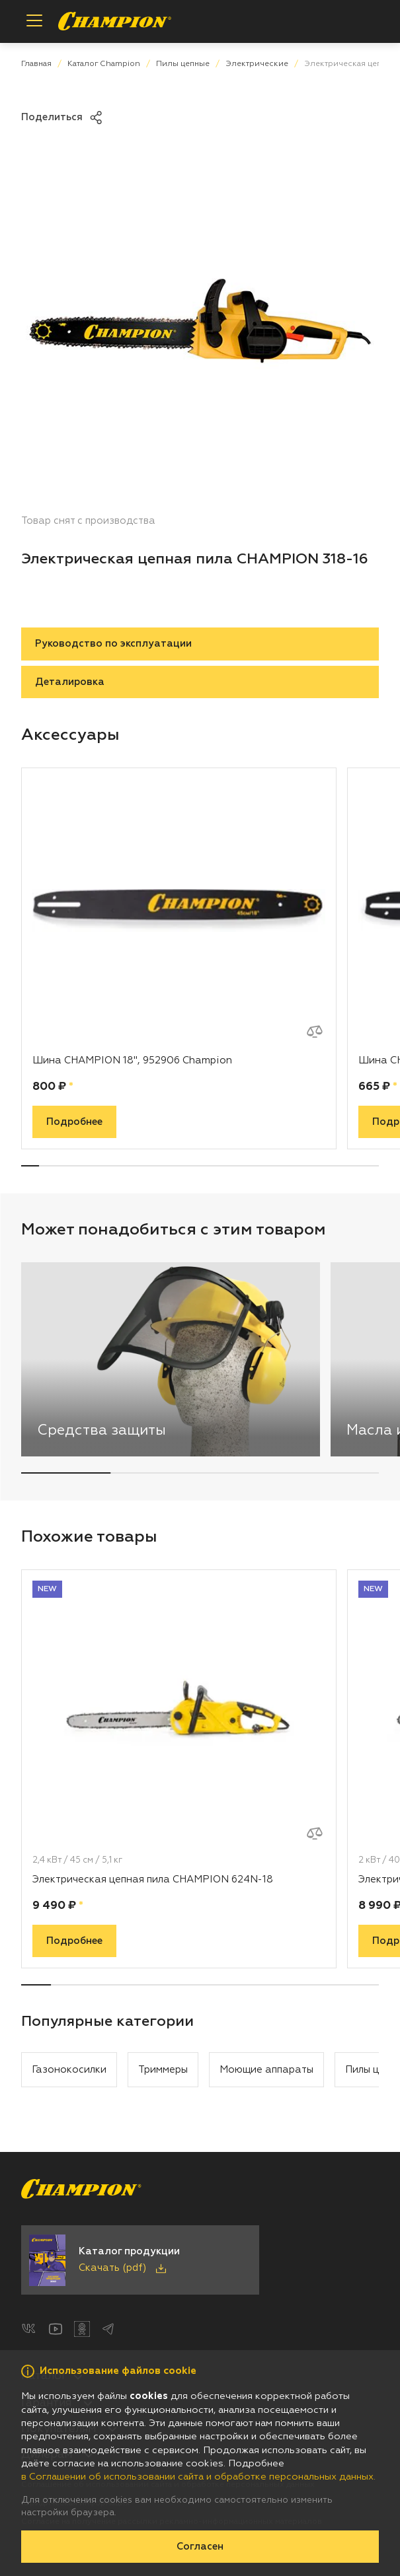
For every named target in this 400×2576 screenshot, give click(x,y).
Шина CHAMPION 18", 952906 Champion (132, 1060)
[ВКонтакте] (29, 2329)
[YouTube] (55, 2329)
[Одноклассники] (82, 2329)
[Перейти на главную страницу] (114, 21)
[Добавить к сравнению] (314, 1031)
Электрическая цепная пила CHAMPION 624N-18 (152, 1879)
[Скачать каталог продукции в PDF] (140, 2260)
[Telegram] (108, 2329)
